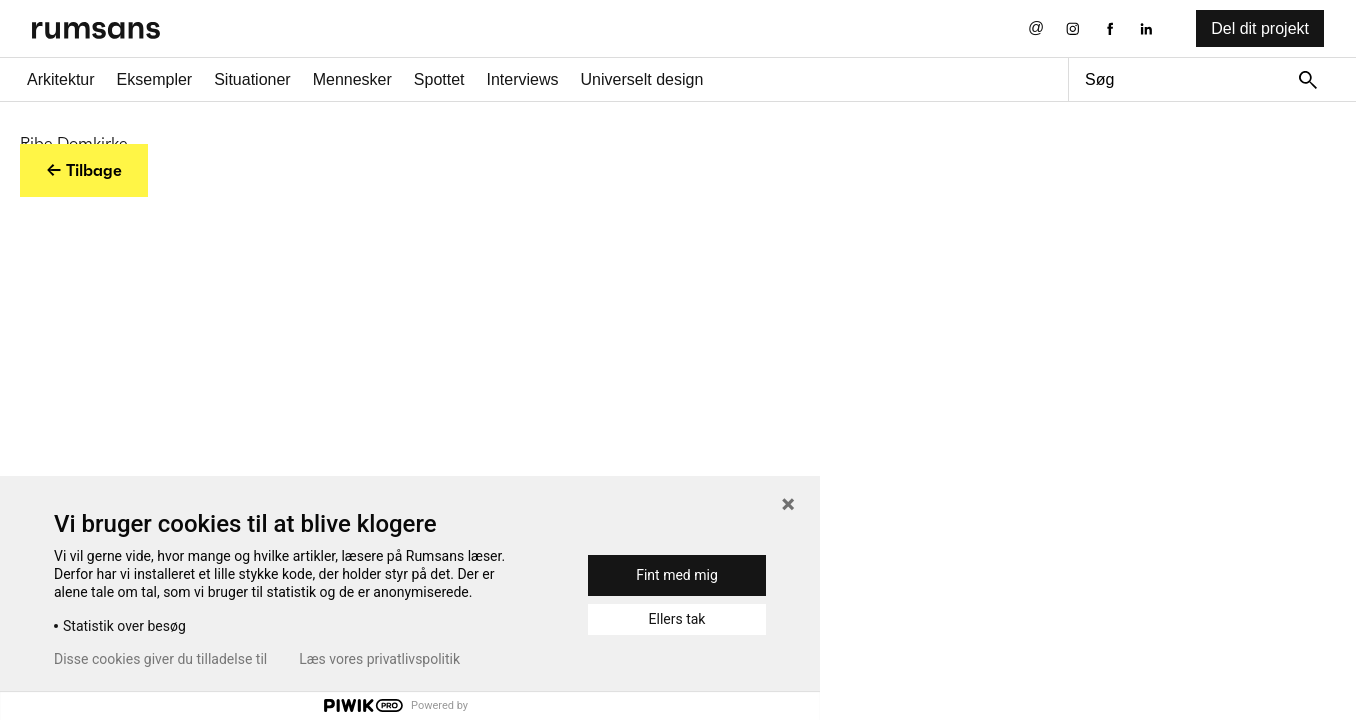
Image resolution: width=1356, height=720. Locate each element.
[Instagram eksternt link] (1072, 28)
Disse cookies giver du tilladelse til (160, 659)
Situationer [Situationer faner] (252, 79)
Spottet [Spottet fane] (439, 79)
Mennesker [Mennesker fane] (352, 79)
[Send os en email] (1036, 28)
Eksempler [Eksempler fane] (155, 79)
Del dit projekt (1260, 28)
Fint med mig (677, 575)
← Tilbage (84, 170)
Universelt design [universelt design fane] (642, 79)
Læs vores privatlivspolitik (379, 659)
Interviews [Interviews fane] (523, 79)
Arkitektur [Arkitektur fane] (61, 79)
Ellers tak (677, 619)
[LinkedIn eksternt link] (1146, 28)
